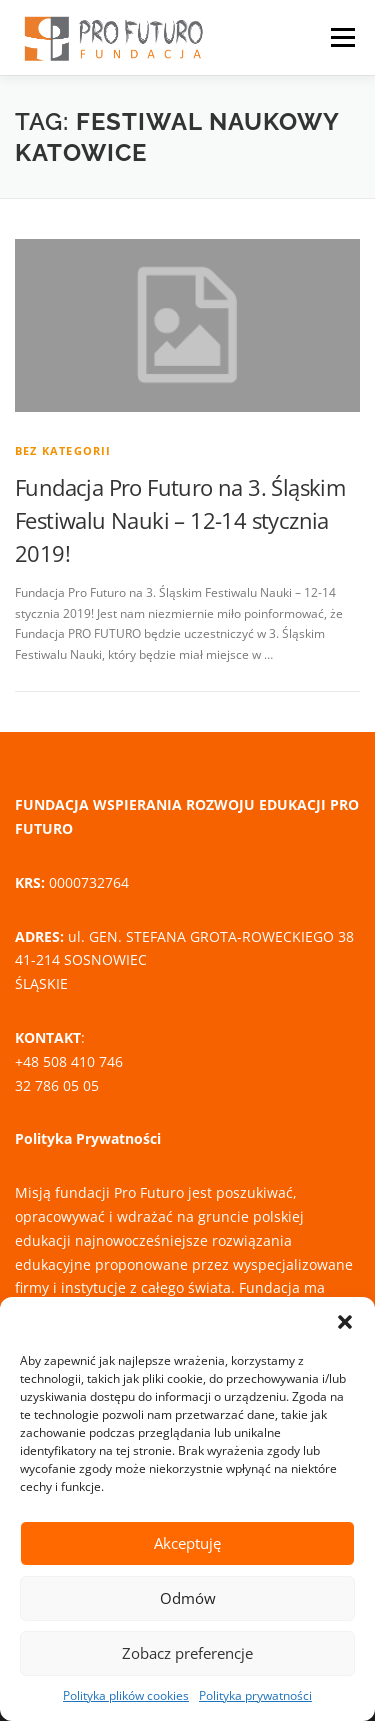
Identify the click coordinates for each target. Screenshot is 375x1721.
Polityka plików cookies (126, 1695)
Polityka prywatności (255, 1695)
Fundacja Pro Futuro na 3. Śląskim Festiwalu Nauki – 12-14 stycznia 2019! (180, 520)
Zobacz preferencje (187, 1653)
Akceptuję (187, 1543)
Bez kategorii (63, 450)
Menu (341, 37)
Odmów (188, 1598)
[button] (345, 1322)
